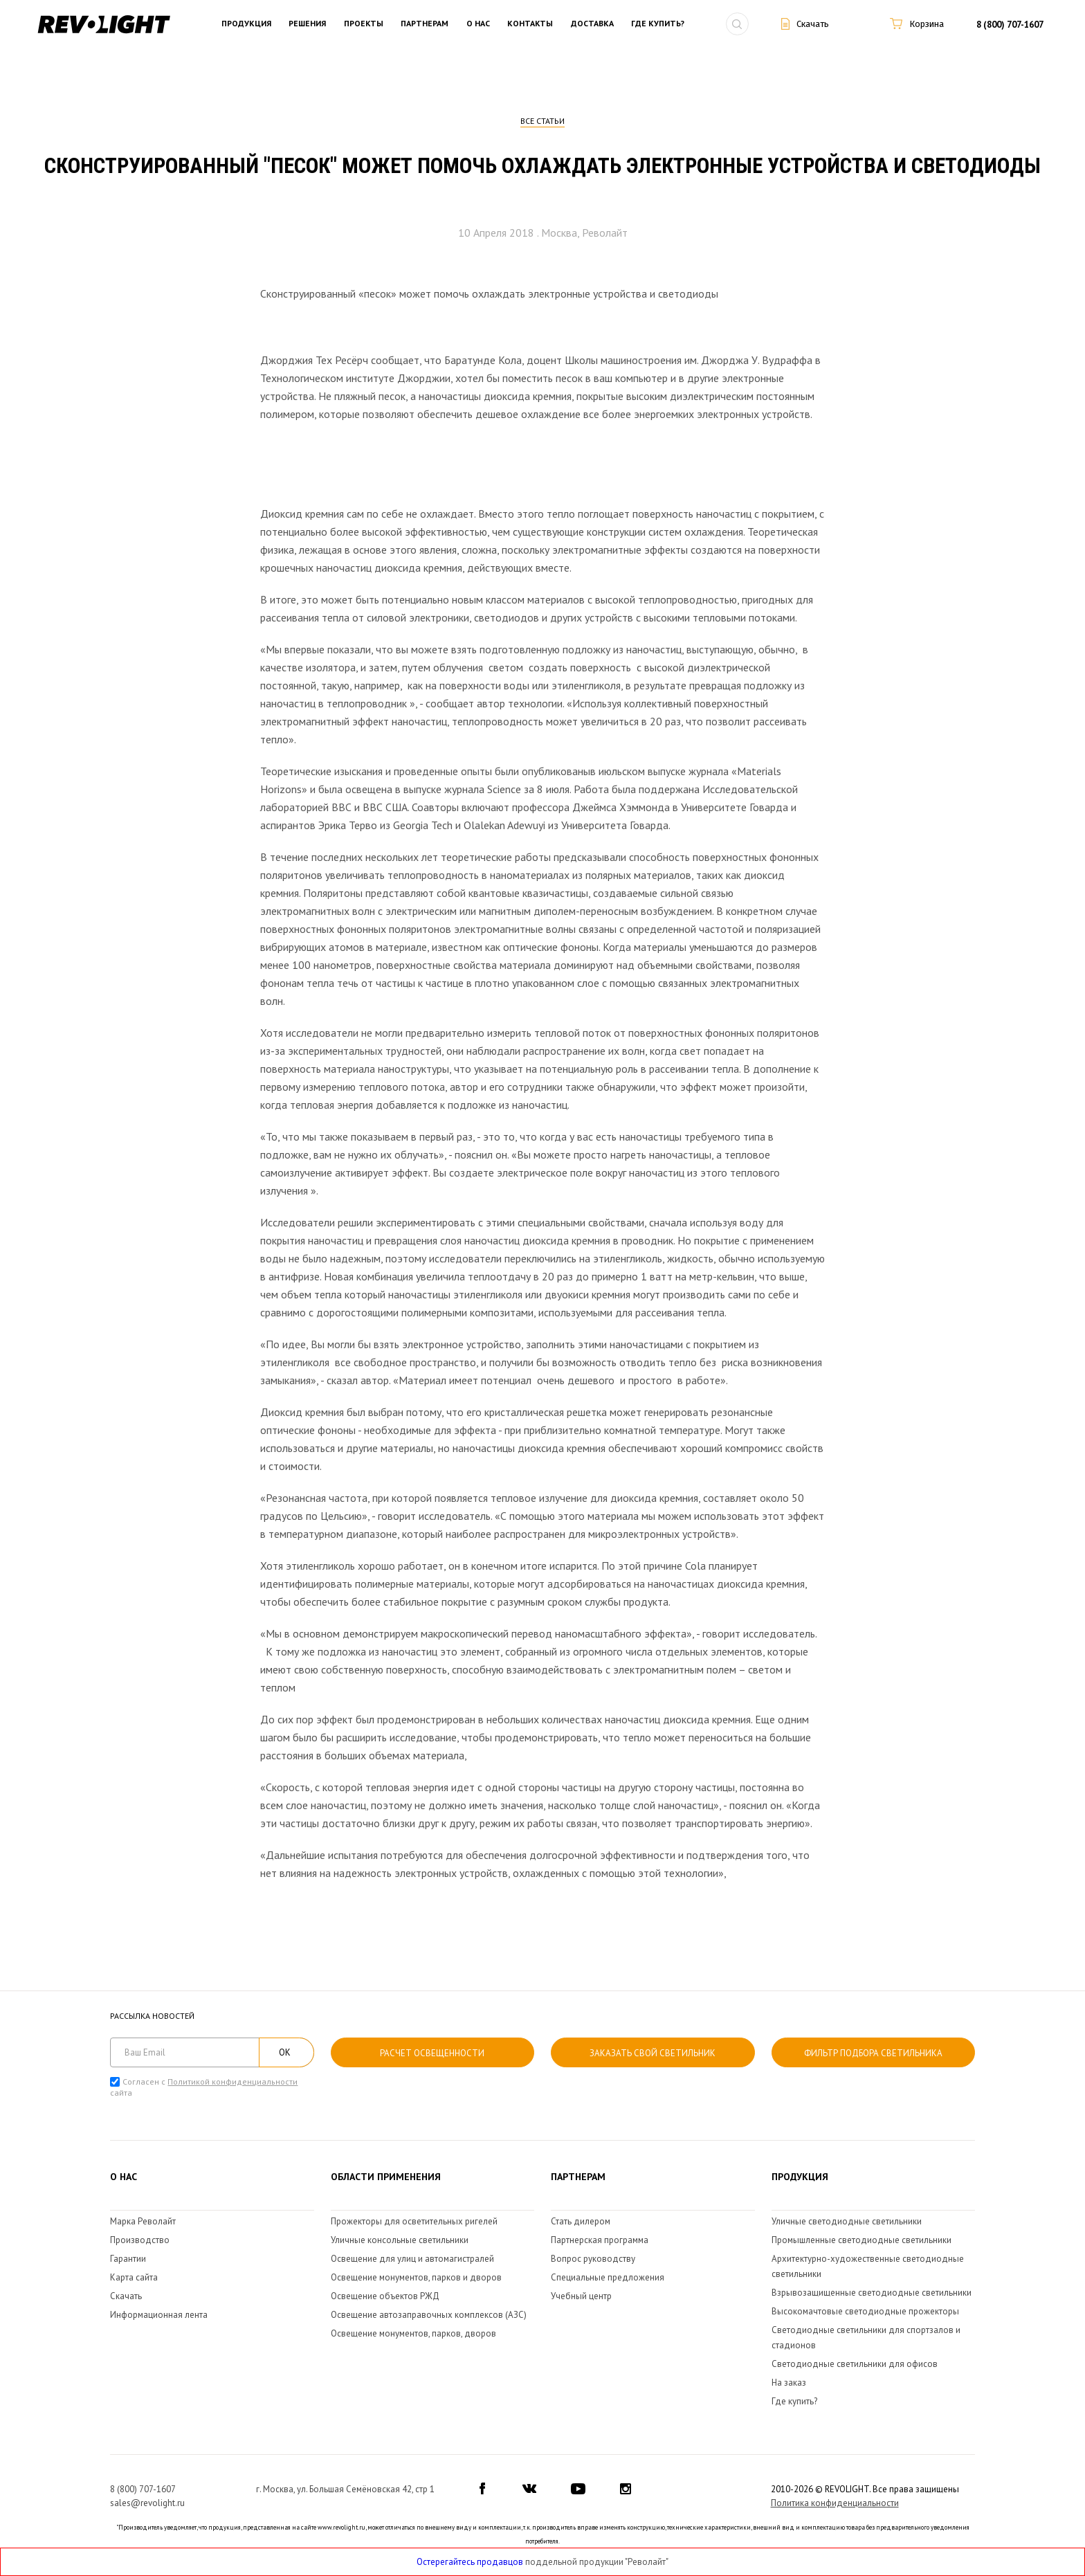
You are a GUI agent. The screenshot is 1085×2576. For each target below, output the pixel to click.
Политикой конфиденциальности (232, 2081)
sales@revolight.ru (147, 2503)
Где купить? (657, 23)
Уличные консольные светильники (399, 2240)
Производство (140, 2240)
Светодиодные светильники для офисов (855, 2364)
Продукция (246, 23)
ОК (285, 2052)
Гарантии (128, 2259)
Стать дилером (580, 2221)
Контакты (530, 23)
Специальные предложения (607, 2277)
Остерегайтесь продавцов (470, 2562)
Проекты (363, 23)
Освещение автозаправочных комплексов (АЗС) (429, 2315)
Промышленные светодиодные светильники (861, 2240)
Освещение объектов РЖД (385, 2296)
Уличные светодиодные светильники (847, 2221)
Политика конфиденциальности (835, 2503)
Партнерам (424, 23)
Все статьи (542, 121)
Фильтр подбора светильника (873, 2053)
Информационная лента (159, 2315)
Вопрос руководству (593, 2259)
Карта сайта (134, 2277)
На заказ (789, 2382)
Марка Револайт (143, 2221)
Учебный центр (581, 2296)
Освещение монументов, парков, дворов (413, 2333)
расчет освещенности (432, 2053)
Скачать (126, 2296)
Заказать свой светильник (652, 2053)
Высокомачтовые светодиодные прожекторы (865, 2311)
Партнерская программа (599, 2240)
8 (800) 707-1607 (1009, 24)
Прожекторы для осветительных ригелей (414, 2221)
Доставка (592, 23)
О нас (478, 23)
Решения (307, 23)
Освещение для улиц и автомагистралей (412, 2259)
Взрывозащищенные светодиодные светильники (872, 2292)
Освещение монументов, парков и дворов (416, 2277)
